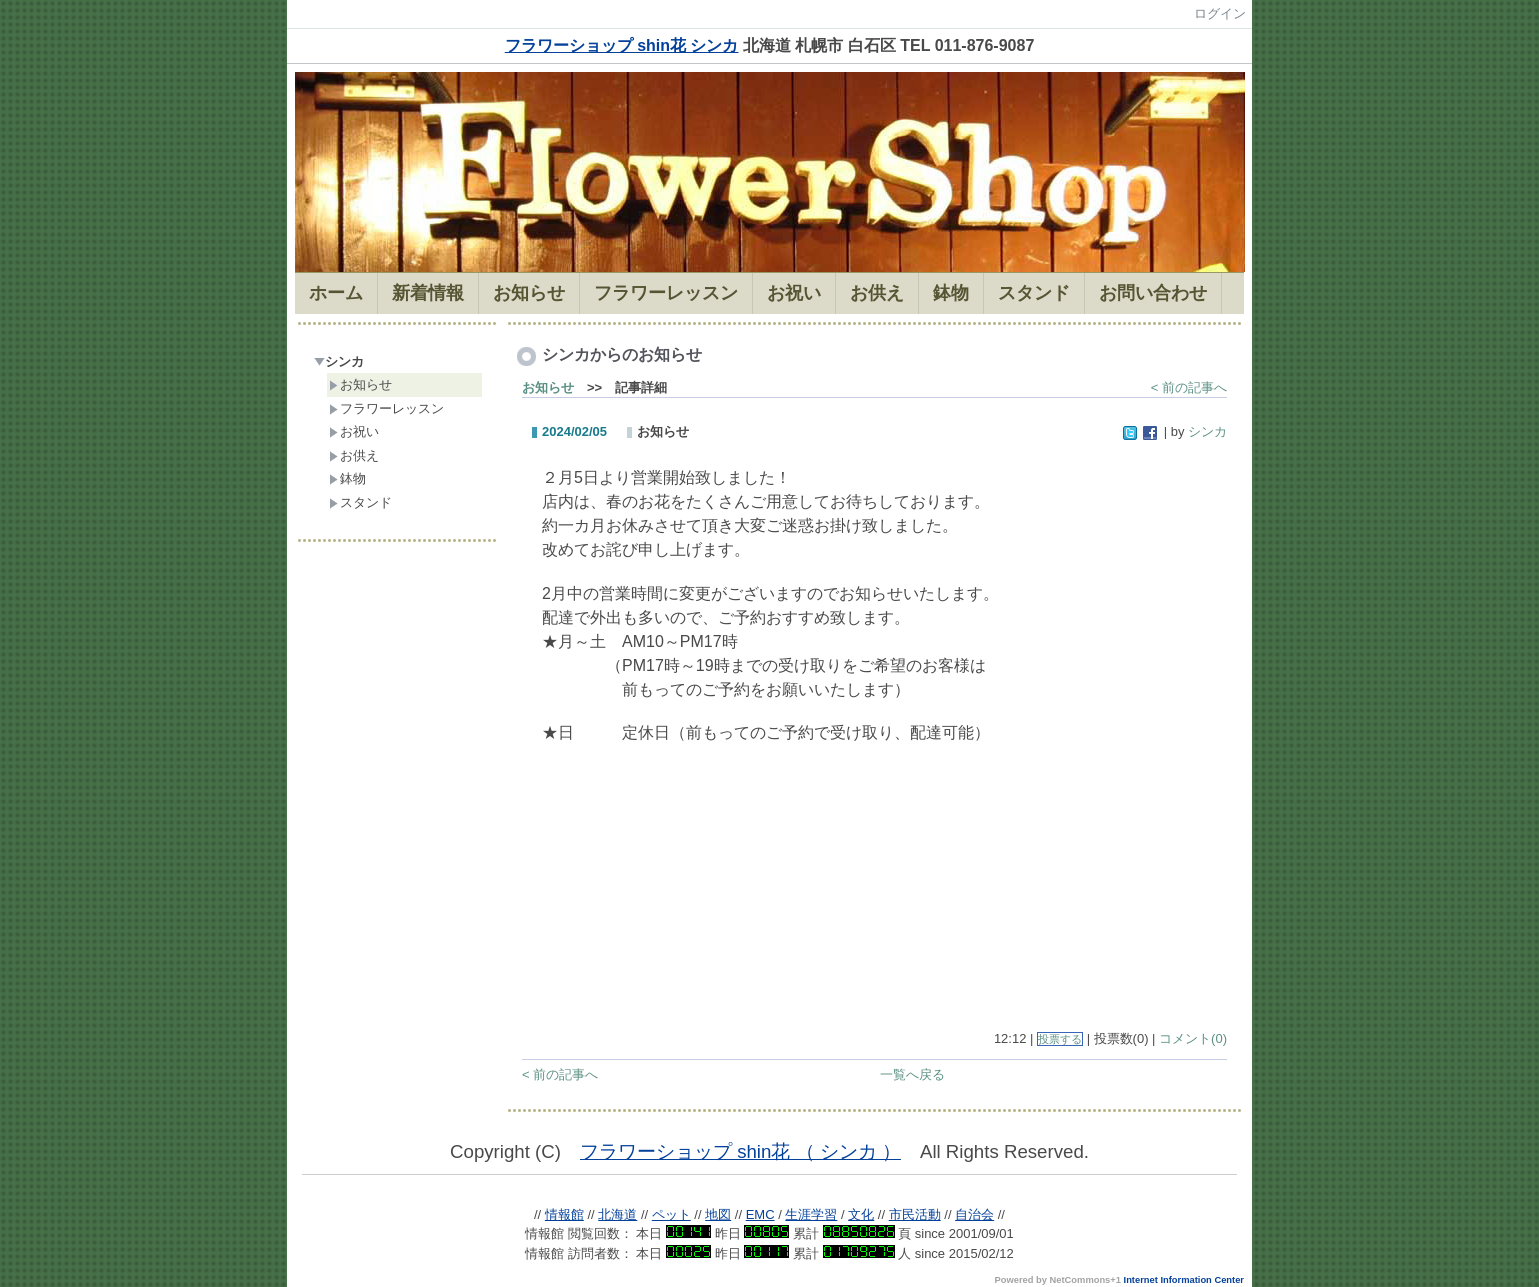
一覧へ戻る (912, 1074)
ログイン (1220, 13)
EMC (760, 1214)
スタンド (360, 502)
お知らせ (360, 384)
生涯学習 (811, 1214)
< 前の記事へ (1189, 387)
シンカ (339, 361)
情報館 (564, 1214)
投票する (1060, 1039)
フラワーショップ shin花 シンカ (622, 45)
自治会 (974, 1214)
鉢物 (347, 478)
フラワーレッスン (386, 408)
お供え (354, 455)
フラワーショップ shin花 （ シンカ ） (740, 1151)
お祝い (354, 431)
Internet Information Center (1184, 1280)
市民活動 (915, 1214)
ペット (671, 1214)
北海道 (617, 1214)
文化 (861, 1214)
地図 (718, 1214)
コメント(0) (1193, 1038)
